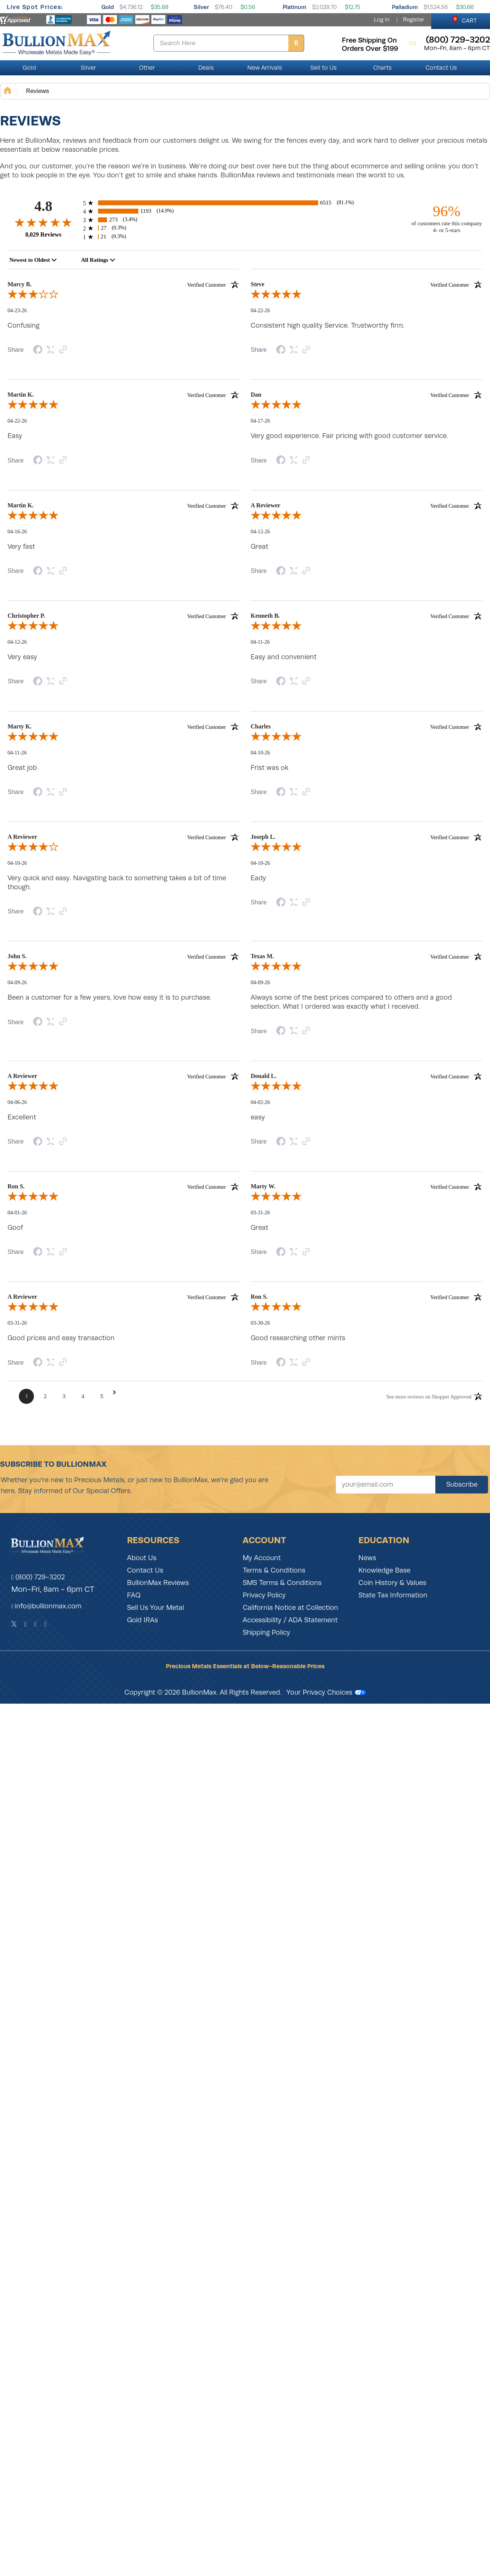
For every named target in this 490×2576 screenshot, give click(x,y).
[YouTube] (45, 1624)
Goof (15, 1227)
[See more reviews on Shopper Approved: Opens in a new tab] (429, 1396)
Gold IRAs (142, 1620)
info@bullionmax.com (48, 1606)
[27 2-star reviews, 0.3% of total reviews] (245, 228)
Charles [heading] (366, 726)
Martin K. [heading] (123, 395)
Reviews (37, 91)
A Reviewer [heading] (366, 505)
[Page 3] (64, 1396)
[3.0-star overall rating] (123, 295)
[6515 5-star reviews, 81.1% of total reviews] (245, 202)
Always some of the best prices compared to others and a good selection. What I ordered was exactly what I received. (351, 1002)
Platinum (294, 7)
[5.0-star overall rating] (366, 295)
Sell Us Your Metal (155, 1607)
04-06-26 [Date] (17, 1102)
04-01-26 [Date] (17, 1212)
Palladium (405, 7)
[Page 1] (26, 1396)
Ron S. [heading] (123, 1186)
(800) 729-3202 (38, 1577)
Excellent (22, 1117)
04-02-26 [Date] (260, 1102)
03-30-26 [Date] (260, 1323)
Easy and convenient (284, 657)
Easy (15, 436)
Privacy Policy (264, 1595)
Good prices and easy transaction (61, 1338)
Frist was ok (269, 767)
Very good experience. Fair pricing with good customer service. (349, 436)
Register (413, 20)
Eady (258, 878)
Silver (201, 7)
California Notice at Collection (290, 1607)
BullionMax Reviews (158, 1583)
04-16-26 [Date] (17, 531)
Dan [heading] (366, 395)
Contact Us (441, 67)
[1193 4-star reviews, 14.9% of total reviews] (245, 211)
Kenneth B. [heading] (366, 616)
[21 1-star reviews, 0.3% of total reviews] (245, 236)
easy (258, 1117)
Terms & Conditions (274, 1570)
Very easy (22, 657)
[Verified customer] (213, 284)
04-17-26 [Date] (260, 421)
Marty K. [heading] (123, 726)
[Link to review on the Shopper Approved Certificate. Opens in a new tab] (63, 350)
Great (259, 546)
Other (147, 67)
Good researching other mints (298, 1338)
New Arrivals (264, 67)
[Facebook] (25, 1624)
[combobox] (33, 260)
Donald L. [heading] (366, 1076)
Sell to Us (323, 67)
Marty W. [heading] (366, 1186)
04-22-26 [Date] (260, 310)
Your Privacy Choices (326, 1692)
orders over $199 (370, 48)
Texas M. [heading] (366, 956)
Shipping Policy (266, 1632)
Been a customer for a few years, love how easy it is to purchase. (109, 997)
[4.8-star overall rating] (43, 222)
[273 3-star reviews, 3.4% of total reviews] (245, 219)
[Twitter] (14, 1624)
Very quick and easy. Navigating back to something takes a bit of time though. (117, 882)
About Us (141, 1558)
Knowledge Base (384, 1570)
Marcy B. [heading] (123, 284)
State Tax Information (392, 1595)
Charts (382, 67)
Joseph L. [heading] (366, 837)
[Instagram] (35, 1624)
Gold (107, 7)
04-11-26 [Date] (260, 642)
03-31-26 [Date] (260, 1212)
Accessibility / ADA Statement (290, 1620)
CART (464, 19)
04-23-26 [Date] (17, 310)
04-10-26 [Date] (260, 753)
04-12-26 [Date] (260, 531)
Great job (22, 767)
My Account (262, 1558)
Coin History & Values (392, 1583)
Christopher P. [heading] (123, 616)
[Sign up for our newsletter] (385, 1484)
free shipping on (369, 40)
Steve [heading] (366, 284)
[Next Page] (114, 1392)
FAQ (134, 1595)
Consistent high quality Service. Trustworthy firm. (327, 325)
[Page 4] (82, 1396)
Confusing (24, 325)
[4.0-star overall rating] (123, 848)
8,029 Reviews (43, 234)
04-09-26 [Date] (17, 982)
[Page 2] (45, 1396)
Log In (382, 20)
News (367, 1558)
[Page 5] (101, 1396)
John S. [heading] (123, 956)
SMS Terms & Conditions (282, 1583)
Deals (206, 67)
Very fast (21, 546)
